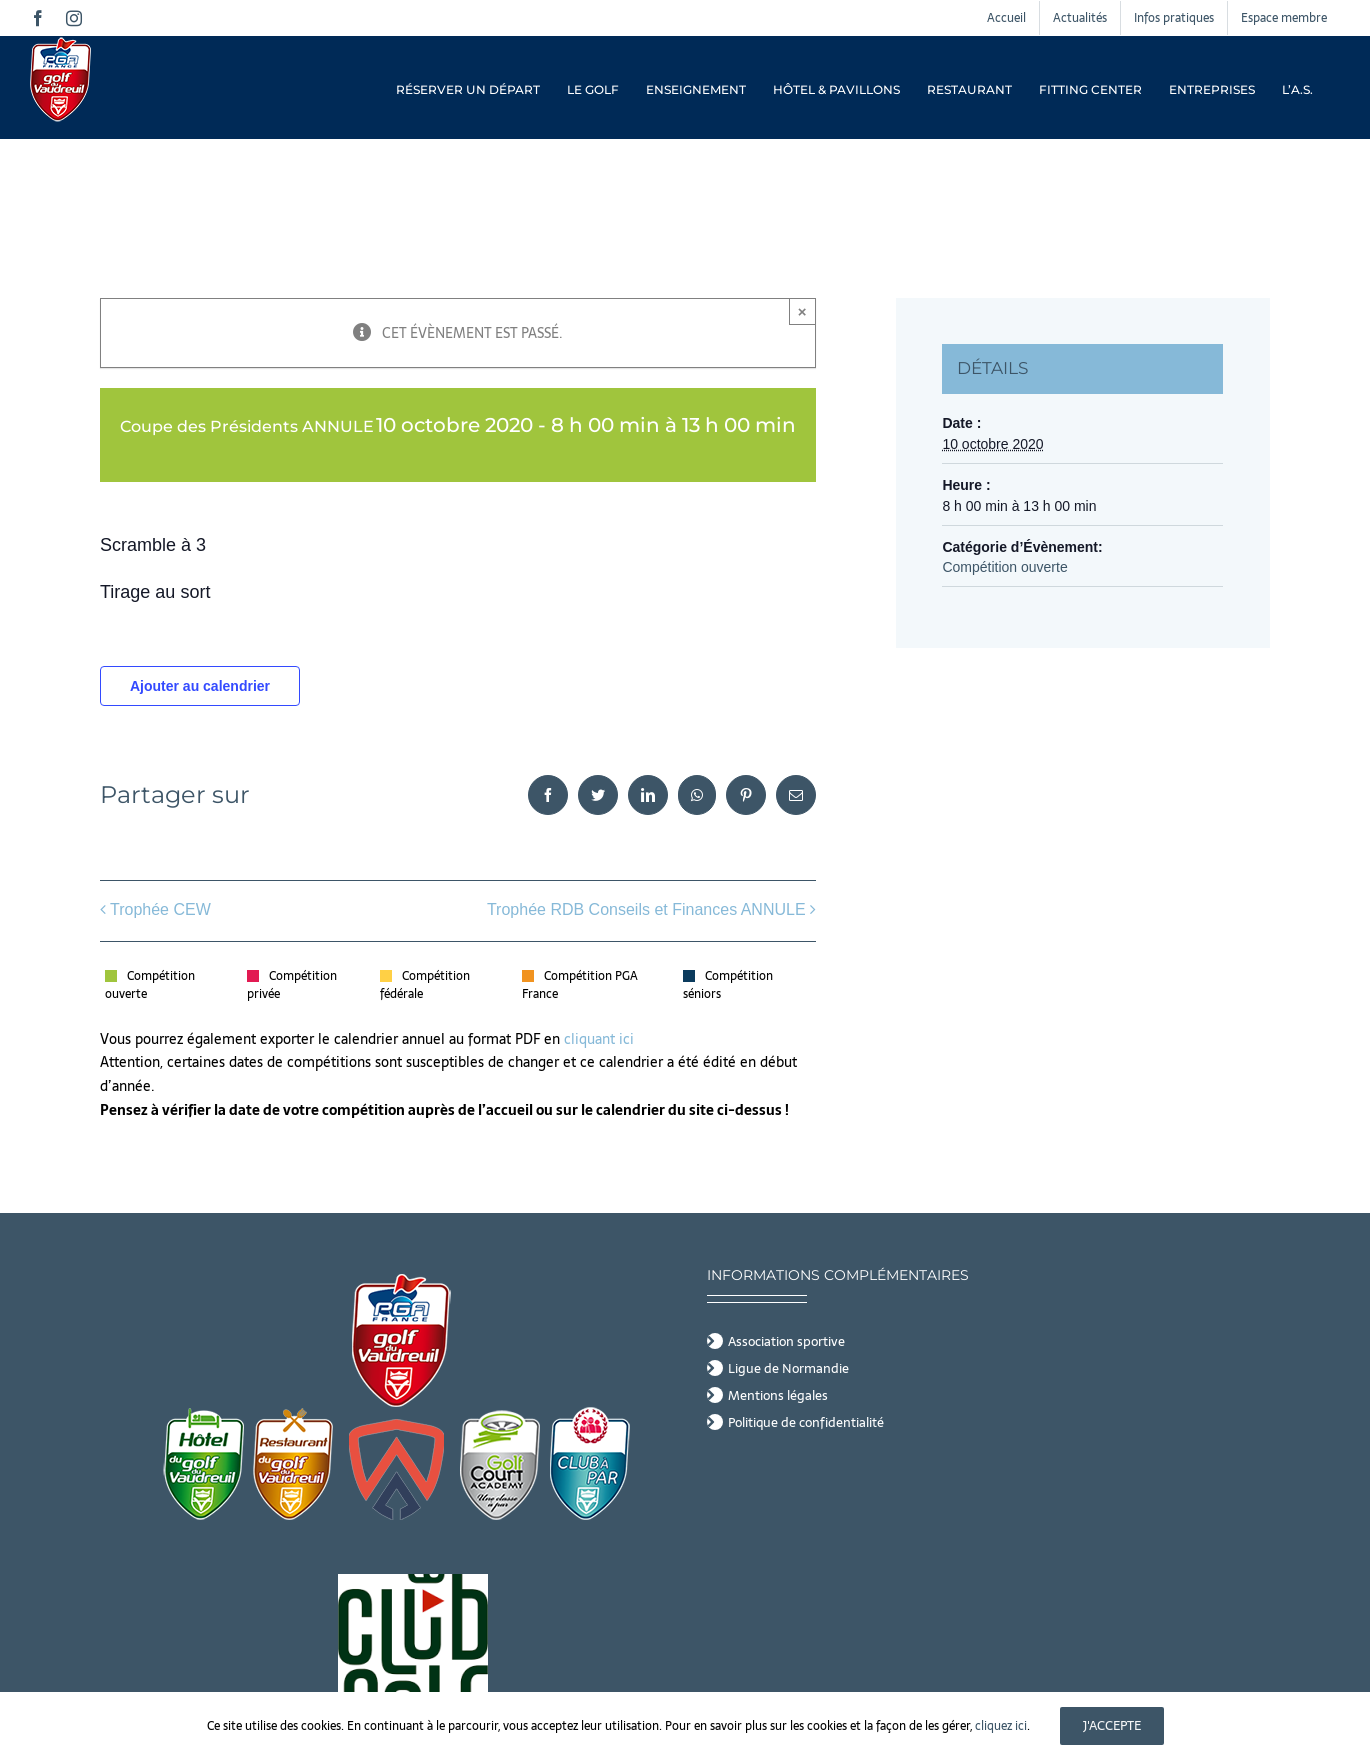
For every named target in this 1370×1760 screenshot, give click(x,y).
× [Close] (802, 311)
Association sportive (786, 1342)
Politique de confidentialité (806, 1423)
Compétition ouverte (1004, 567)
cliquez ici (1001, 1726)
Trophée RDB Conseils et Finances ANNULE (646, 909)
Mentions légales (778, 1396)
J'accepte (1112, 1725)
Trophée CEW (160, 909)
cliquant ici (601, 1039)
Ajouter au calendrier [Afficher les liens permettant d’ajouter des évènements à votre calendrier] (200, 686)
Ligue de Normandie (788, 1369)
